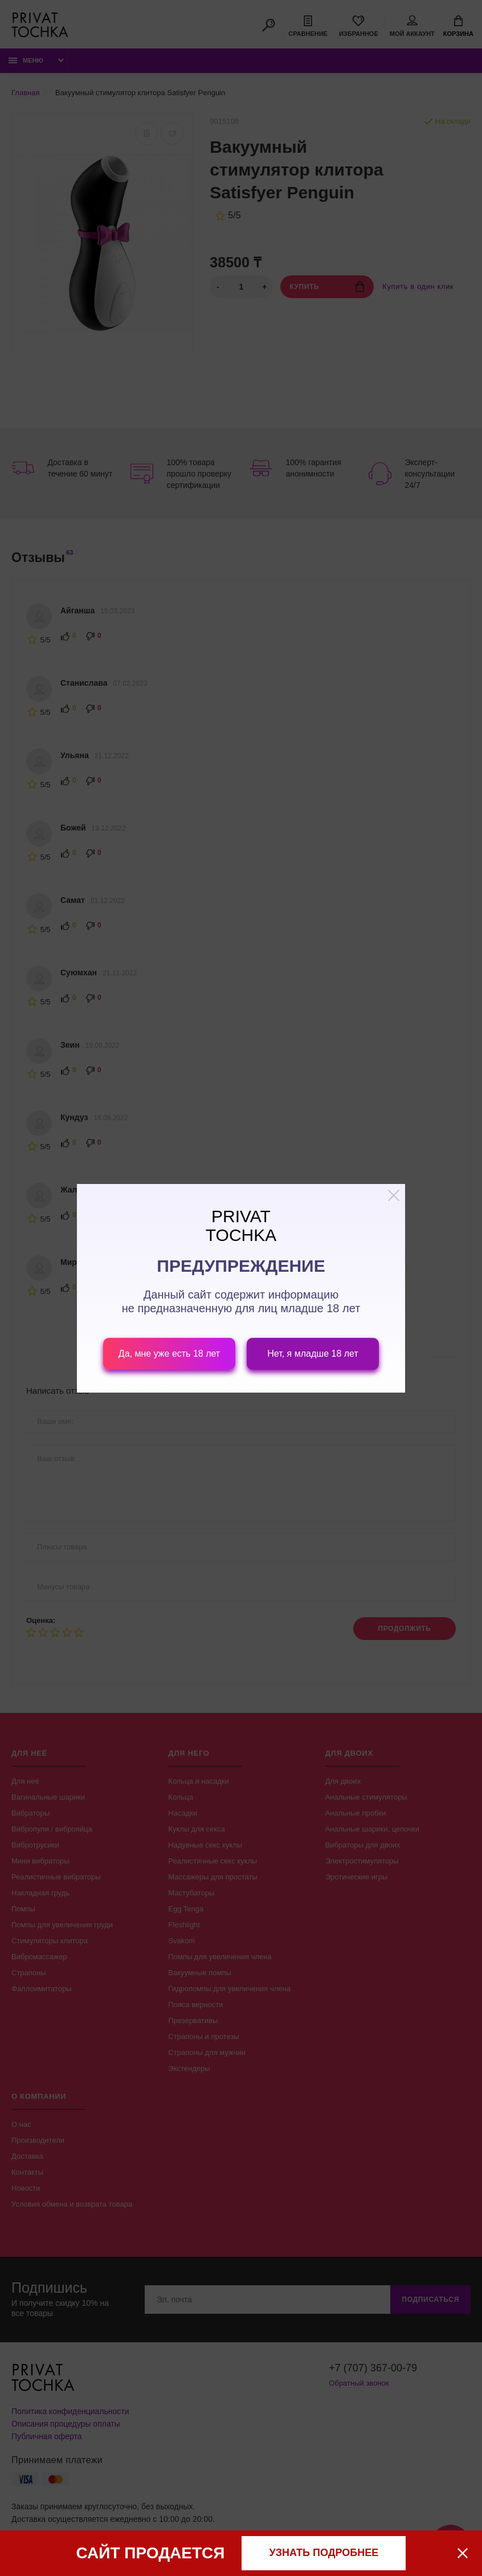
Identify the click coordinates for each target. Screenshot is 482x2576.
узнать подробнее (324, 2552)
